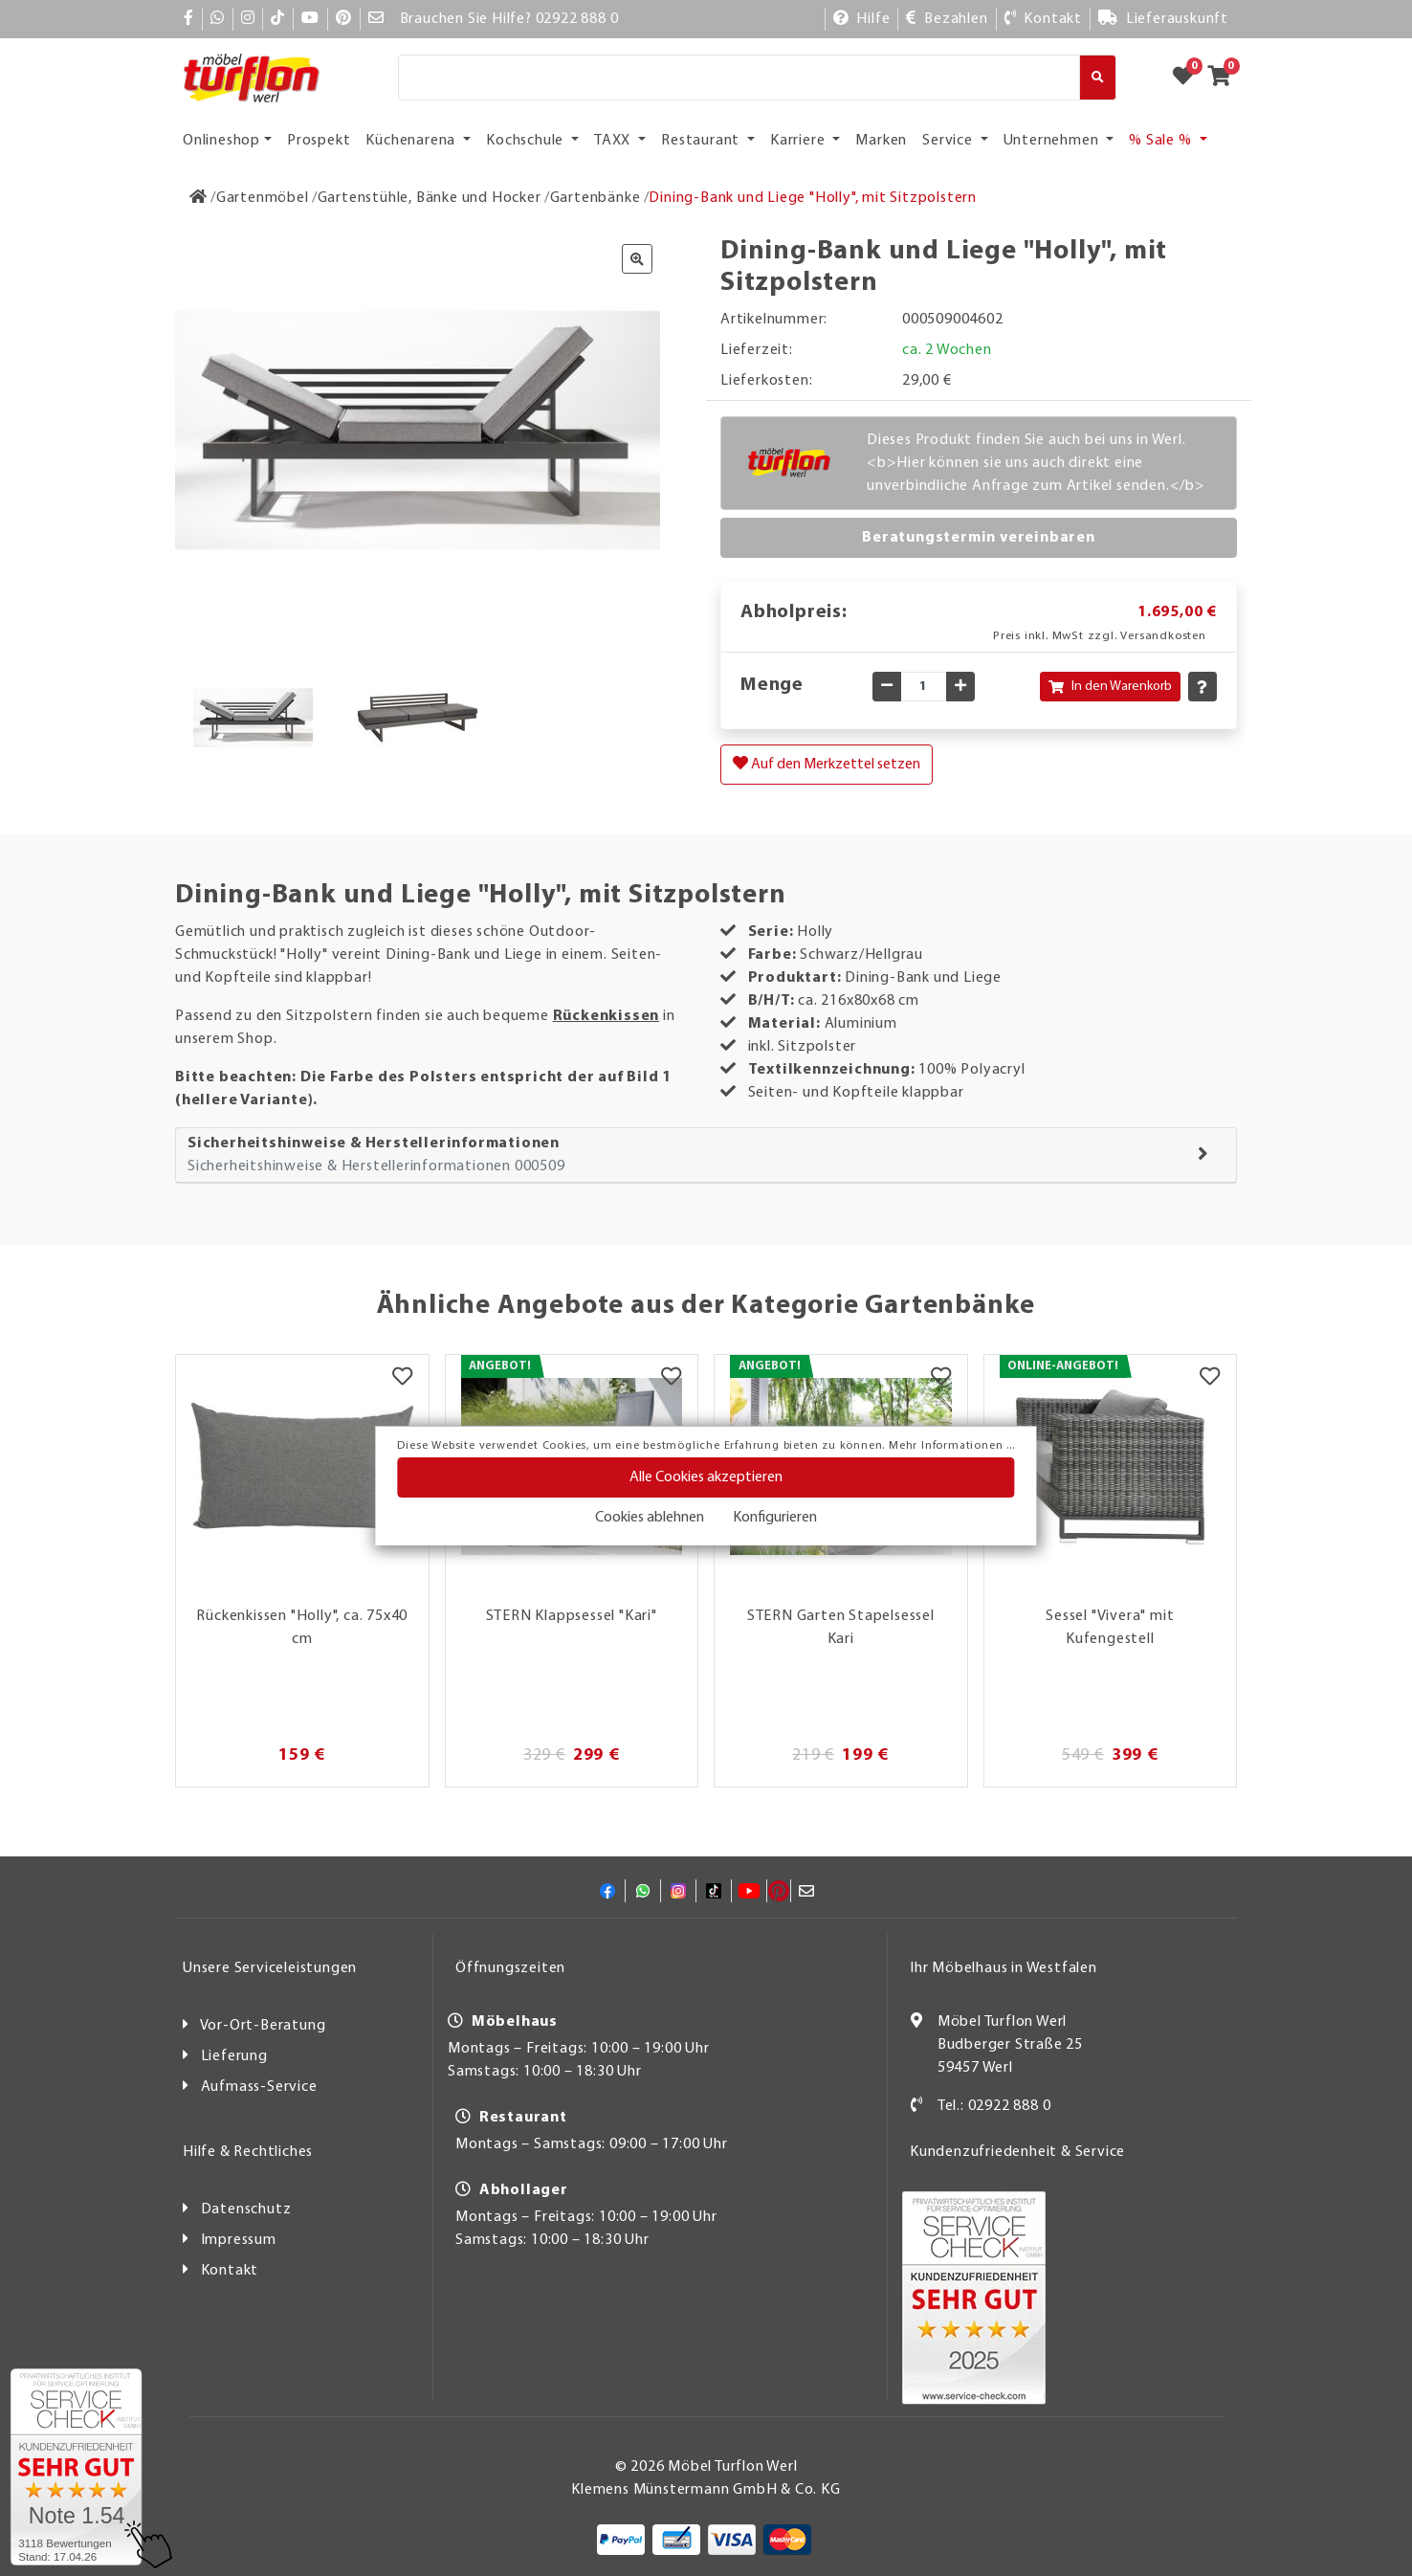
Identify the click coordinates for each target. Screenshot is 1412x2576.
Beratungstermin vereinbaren (978, 537)
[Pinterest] (344, 19)
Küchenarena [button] (412, 140)
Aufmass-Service (259, 2087)
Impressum (238, 2240)
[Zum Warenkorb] (1225, 77)
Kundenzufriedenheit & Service (1017, 2152)
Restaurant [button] (702, 140)
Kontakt (230, 2270)
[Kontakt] (1043, 19)
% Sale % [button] (1162, 140)
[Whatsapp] (217, 19)
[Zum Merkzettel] (1189, 77)
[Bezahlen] (946, 19)
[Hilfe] (862, 19)
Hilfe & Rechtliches (248, 2152)
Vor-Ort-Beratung (263, 2025)
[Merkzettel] (402, 1379)
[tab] (706, 1155)
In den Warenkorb (1110, 686)
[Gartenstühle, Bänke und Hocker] (429, 198)
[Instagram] (248, 19)
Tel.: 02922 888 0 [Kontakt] (994, 2106)
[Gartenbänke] (595, 198)
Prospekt (318, 140)
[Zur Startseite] (198, 198)
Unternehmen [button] (1053, 140)
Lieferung (234, 2056)
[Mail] (376, 19)
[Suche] (739, 77)
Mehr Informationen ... (952, 1446)
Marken (881, 140)
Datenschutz (246, 2209)
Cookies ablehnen (649, 1517)
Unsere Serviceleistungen (270, 1968)
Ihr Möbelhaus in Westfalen (1003, 1968)
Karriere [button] (799, 140)
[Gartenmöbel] (262, 198)
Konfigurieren (775, 1517)
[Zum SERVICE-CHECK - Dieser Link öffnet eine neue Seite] (76, 2466)
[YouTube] (310, 19)
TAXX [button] (614, 140)
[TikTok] (278, 19)
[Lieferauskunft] (1163, 19)
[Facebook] (189, 19)
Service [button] (949, 140)
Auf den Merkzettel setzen (826, 763)
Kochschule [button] (526, 140)
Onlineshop (221, 140)
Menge (772, 685)
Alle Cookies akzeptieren (706, 1477)
